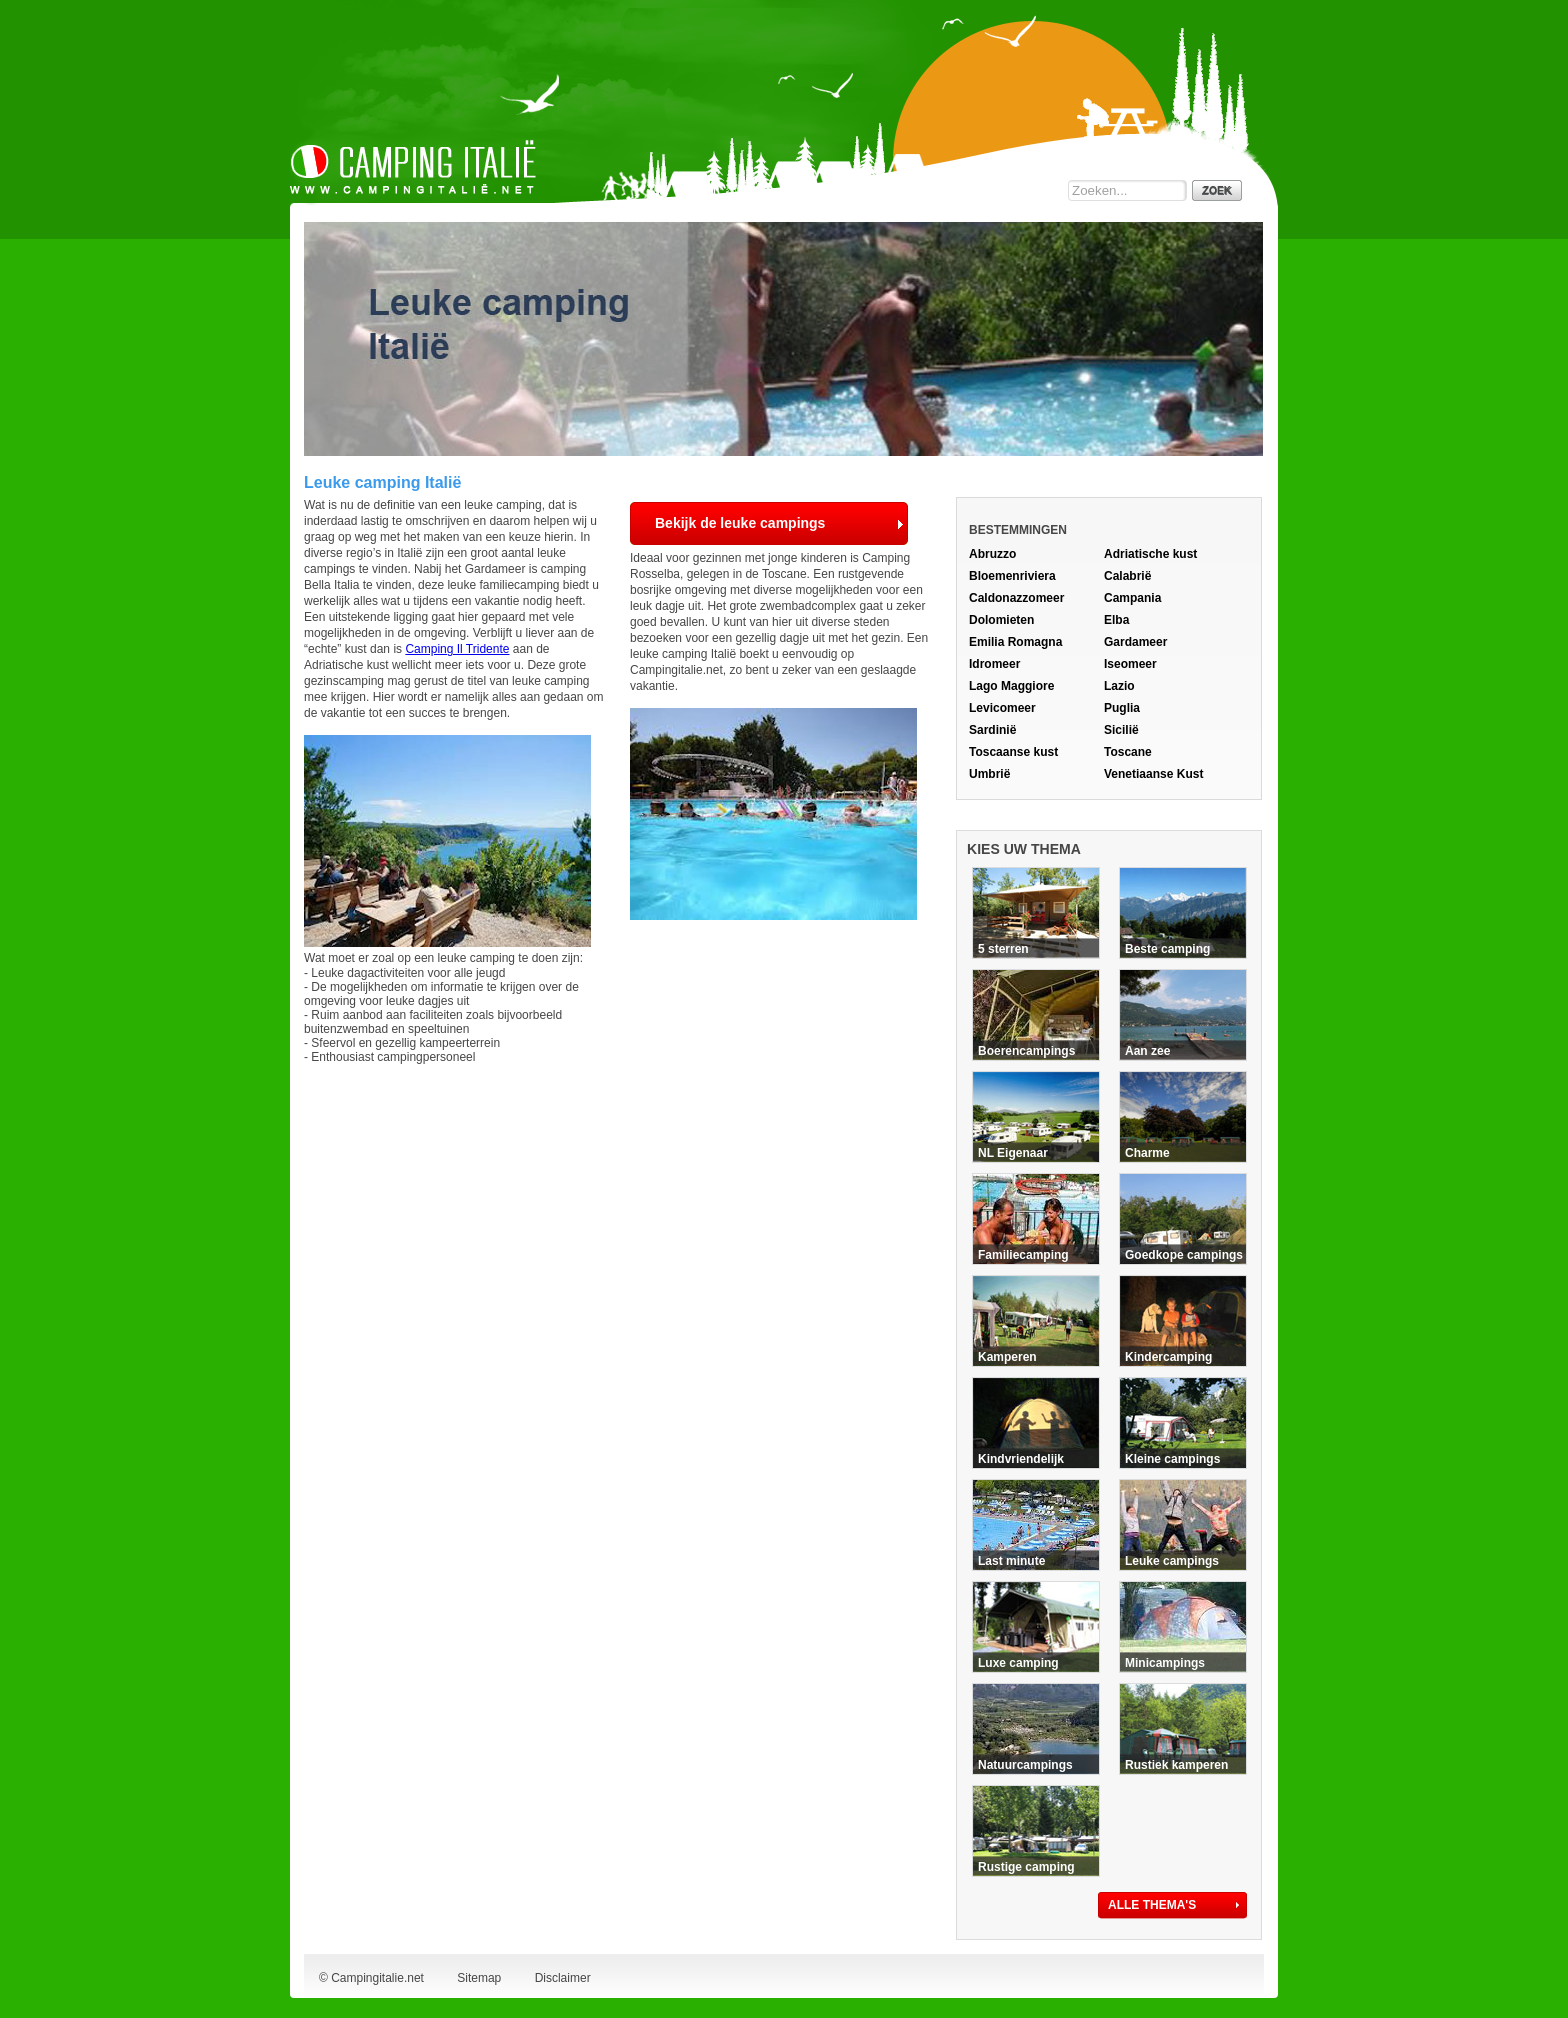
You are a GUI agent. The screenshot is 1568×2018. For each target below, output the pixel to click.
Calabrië (1127, 576)
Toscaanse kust (1013, 752)
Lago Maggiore (1011, 686)
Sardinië (992, 730)
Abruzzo (992, 554)
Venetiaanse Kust (1153, 774)
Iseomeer (1130, 664)
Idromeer (994, 664)
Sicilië (1121, 730)
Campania (1132, 598)
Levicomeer (1002, 708)
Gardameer (1135, 642)
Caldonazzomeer (1016, 598)
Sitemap (479, 1978)
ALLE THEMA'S (1152, 1905)
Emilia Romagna (1015, 642)
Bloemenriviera (1012, 576)
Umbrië (989, 774)
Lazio (1119, 686)
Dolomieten (1001, 620)
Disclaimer (563, 1978)
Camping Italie (413, 167)
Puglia (1122, 708)
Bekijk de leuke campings (740, 523)
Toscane (1128, 752)
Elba (1116, 620)
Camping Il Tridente (457, 649)
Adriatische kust (1150, 554)
